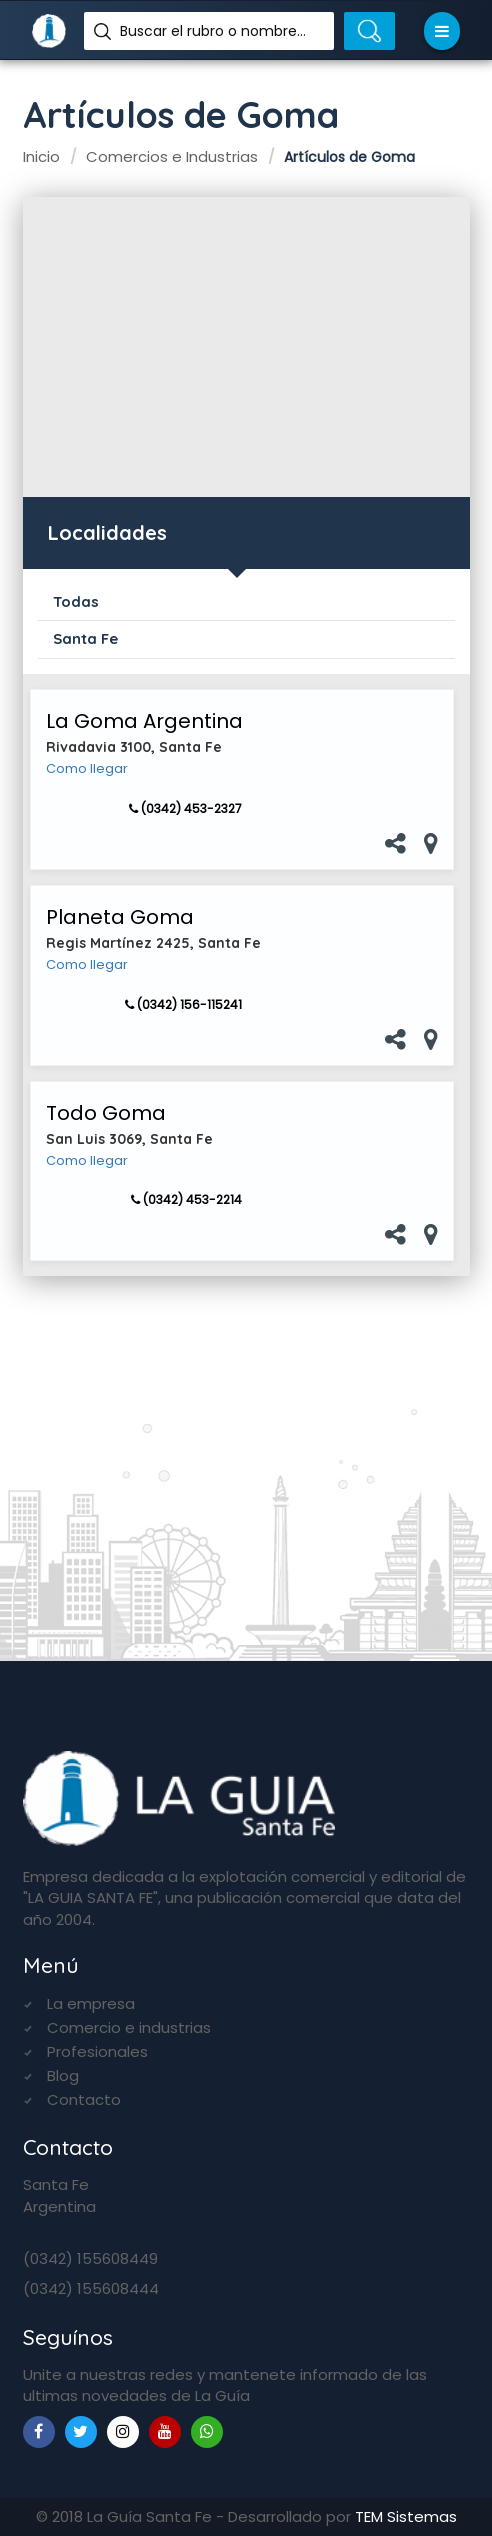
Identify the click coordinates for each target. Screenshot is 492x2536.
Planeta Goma (120, 917)
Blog (63, 2075)
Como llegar (87, 769)
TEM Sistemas (406, 2516)
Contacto (84, 2099)
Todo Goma (106, 1113)
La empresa (91, 2003)
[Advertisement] (246, 347)
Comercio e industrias (129, 2027)
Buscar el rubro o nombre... (213, 31)
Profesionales (97, 2051)
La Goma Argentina (144, 721)
